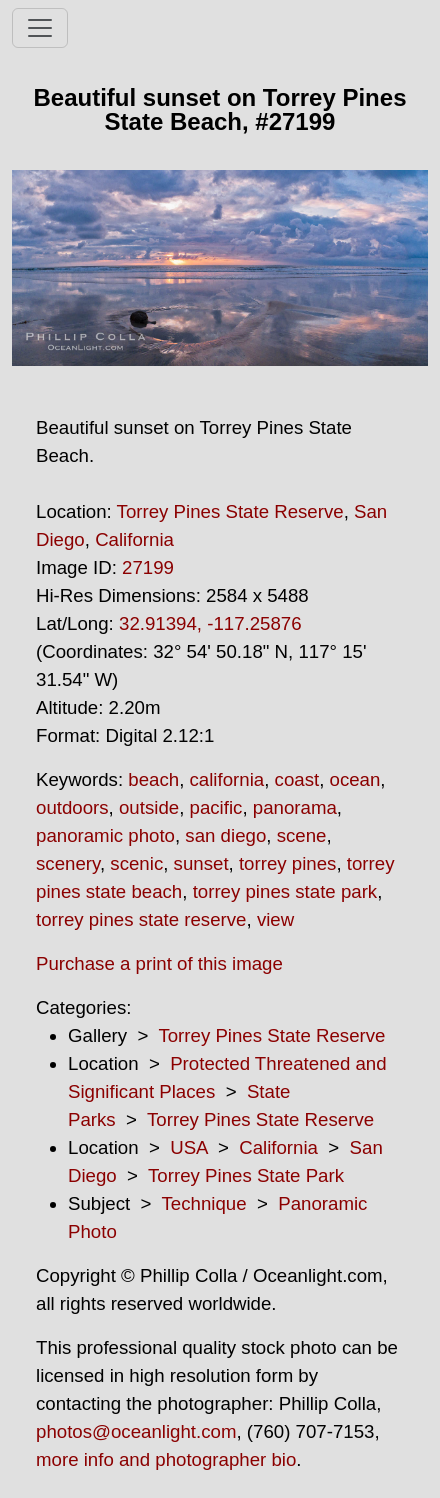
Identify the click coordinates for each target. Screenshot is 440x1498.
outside (149, 807)
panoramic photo (105, 835)
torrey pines (287, 863)
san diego (225, 835)
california (227, 779)
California (134, 539)
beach (153, 779)
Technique (204, 1203)
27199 (148, 567)
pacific (216, 807)
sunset (201, 863)
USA (188, 1147)
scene (302, 835)
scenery (68, 863)
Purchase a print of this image (159, 963)
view (275, 919)
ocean (355, 779)
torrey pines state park (285, 891)
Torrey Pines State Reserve (230, 511)
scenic (136, 863)
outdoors (72, 807)
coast (297, 779)
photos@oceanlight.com (136, 1431)
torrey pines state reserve (141, 919)
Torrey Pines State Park (246, 1175)
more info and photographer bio (166, 1459)
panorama (295, 807)
